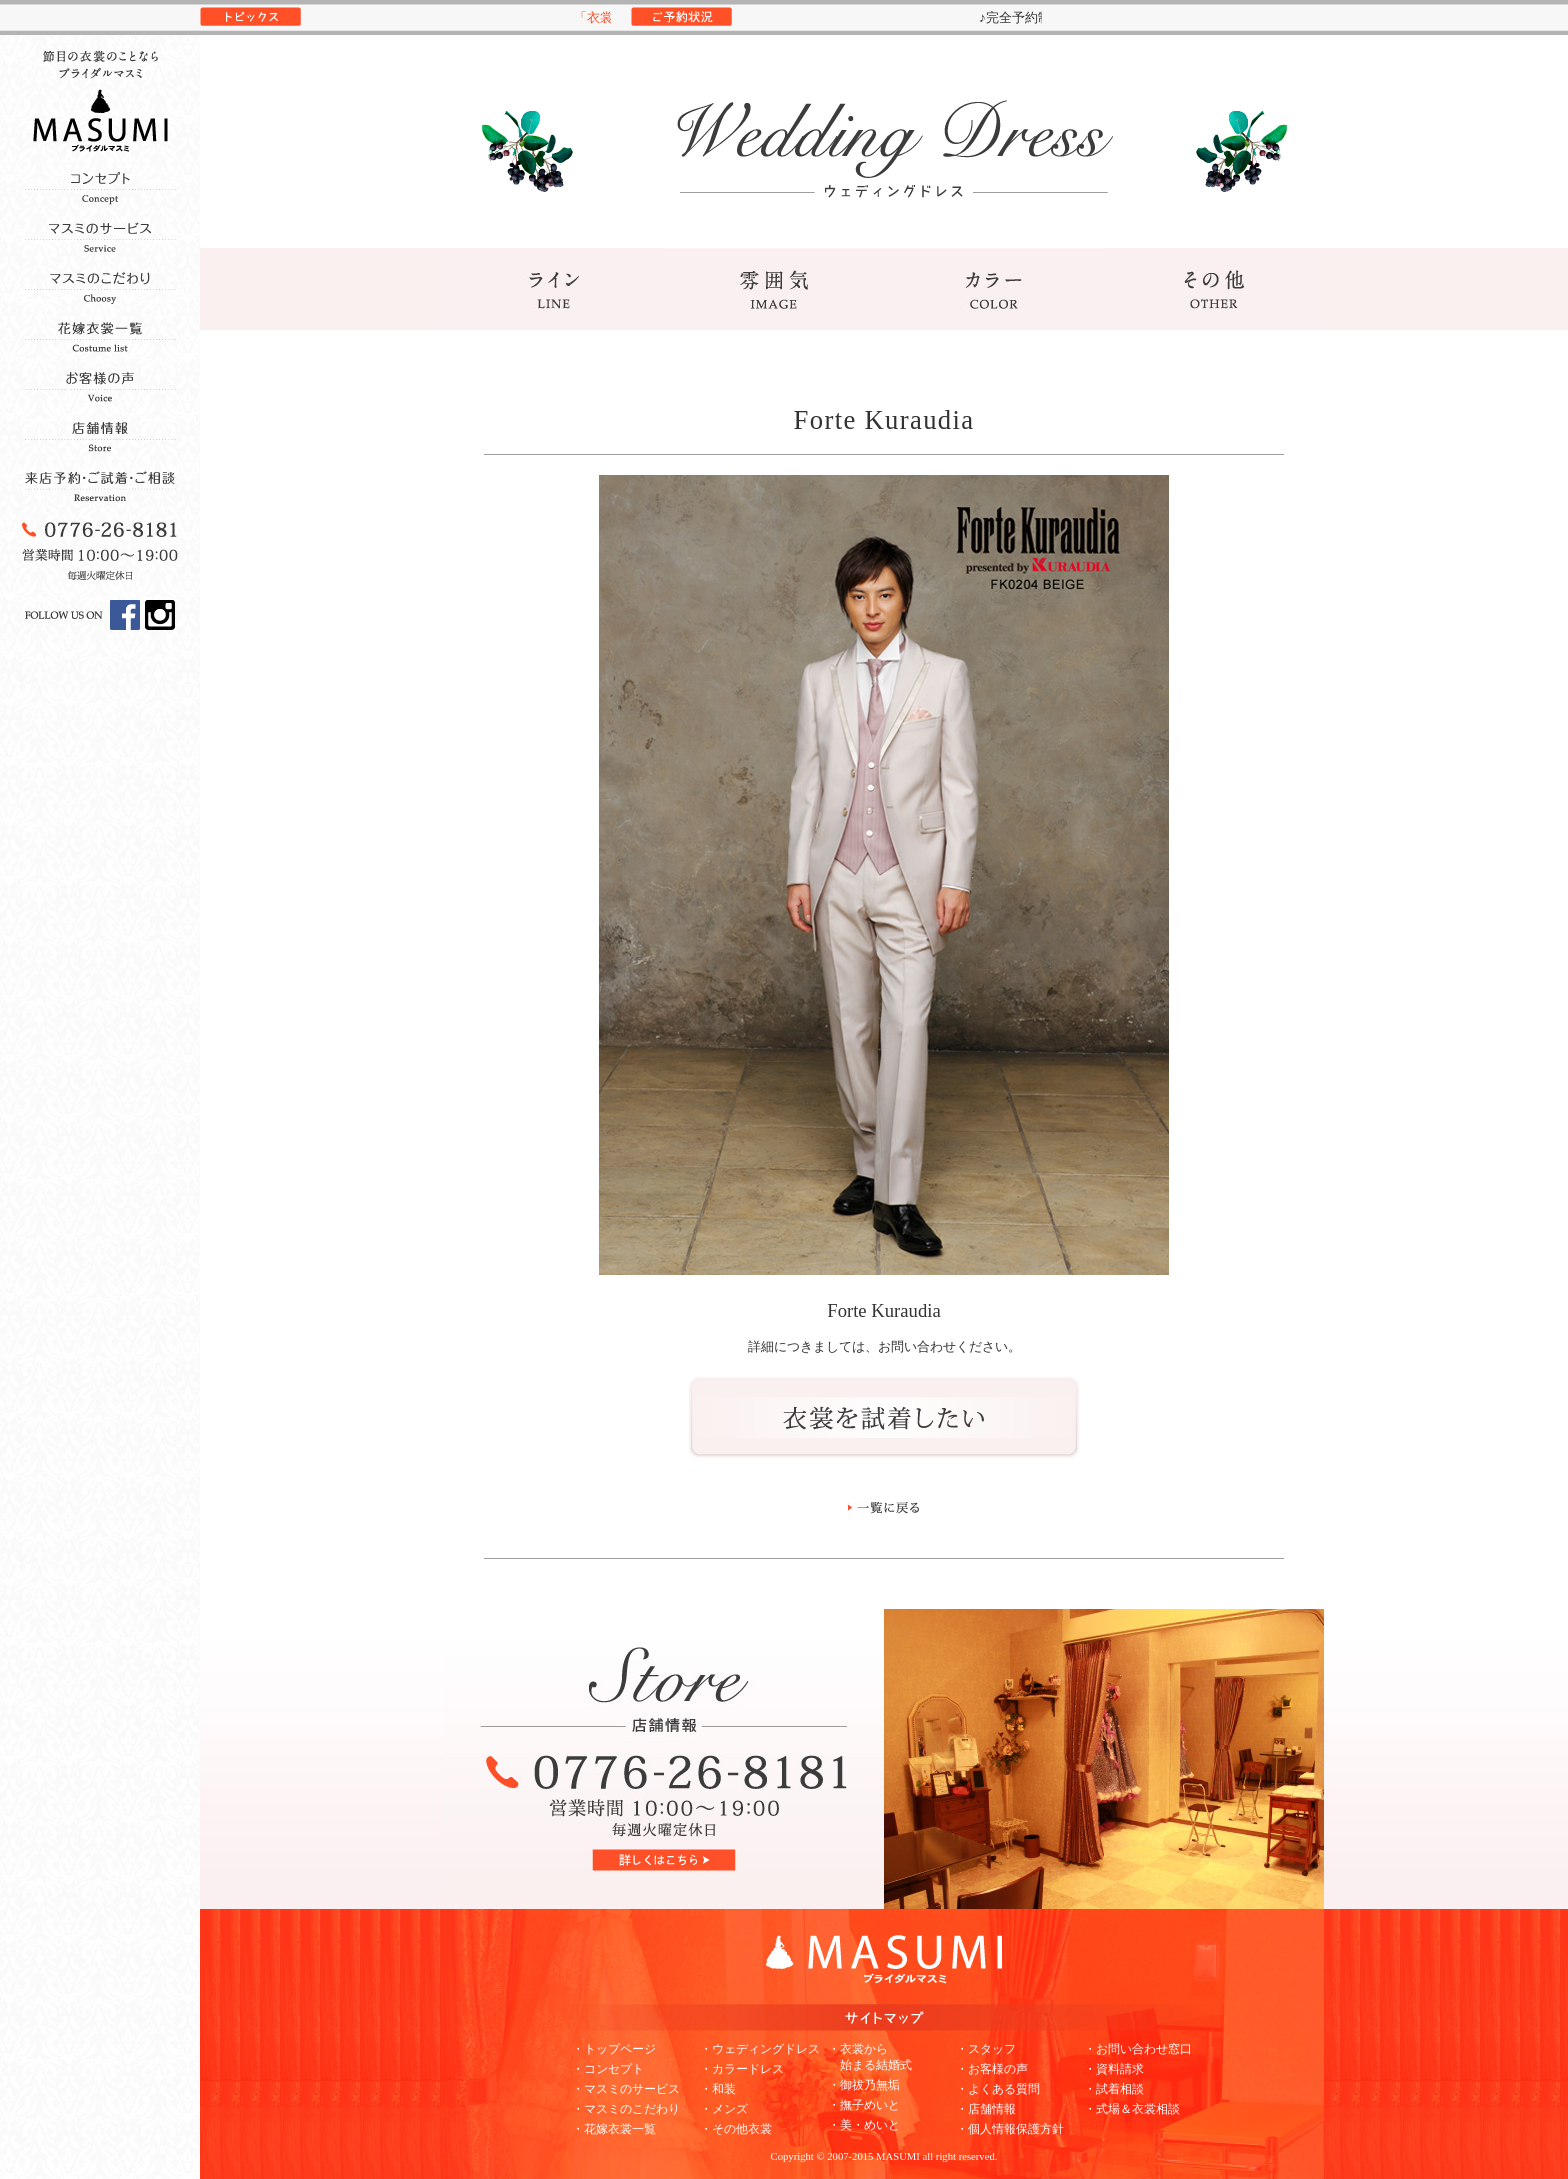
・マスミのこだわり (626, 2109)
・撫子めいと (864, 2105)
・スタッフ (986, 2049)
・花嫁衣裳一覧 (614, 2129)
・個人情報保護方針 (1010, 2129)
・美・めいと (864, 2125)
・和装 (718, 2089)
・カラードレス (742, 2069)
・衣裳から (870, 2057)
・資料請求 (1114, 2069)
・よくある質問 (998, 2089)
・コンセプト (608, 2069)
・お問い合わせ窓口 (1138, 2049)
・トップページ (614, 2049)
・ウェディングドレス (760, 2049)
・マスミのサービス (626, 2089)
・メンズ (724, 2109)
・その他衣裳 (736, 2129)
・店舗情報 (986, 2109)
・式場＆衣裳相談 (1132, 2109)
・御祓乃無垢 (864, 2085)
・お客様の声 (992, 2069)
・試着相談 (1114, 2089)
